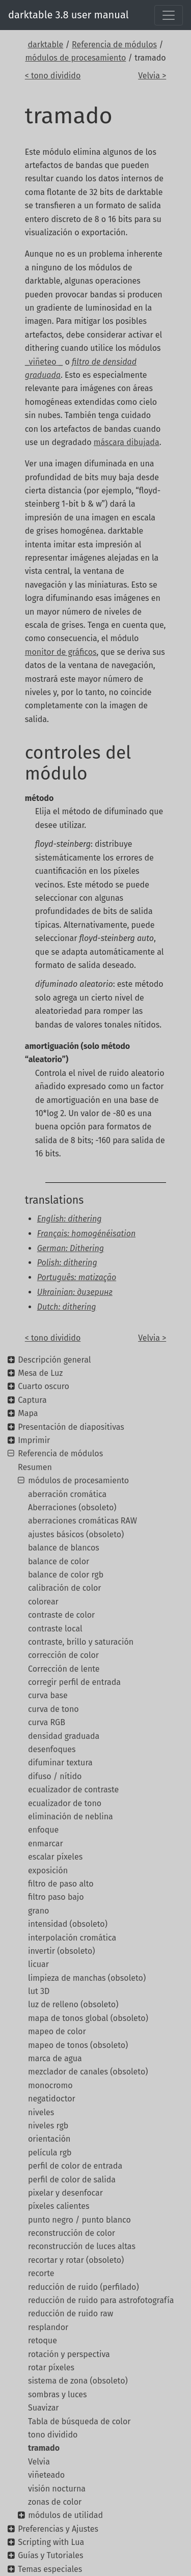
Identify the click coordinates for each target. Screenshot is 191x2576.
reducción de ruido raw (70, 2313)
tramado (44, 2448)
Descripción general (54, 1360)
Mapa (28, 1413)
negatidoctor (51, 2098)
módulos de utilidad (65, 2515)
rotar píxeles (51, 2367)
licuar (38, 1964)
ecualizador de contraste (73, 1789)
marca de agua (55, 2058)
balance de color (58, 1561)
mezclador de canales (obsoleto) (88, 2071)
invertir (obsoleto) (61, 1951)
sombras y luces (57, 2394)
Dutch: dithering (66, 1307)
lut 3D (38, 1991)
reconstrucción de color (71, 2233)
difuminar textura (60, 1762)
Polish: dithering (67, 1262)
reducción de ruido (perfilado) (83, 2287)
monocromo (50, 2085)
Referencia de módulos (114, 44)
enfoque (43, 1830)
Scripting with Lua (51, 2542)
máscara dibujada (126, 442)
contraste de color (61, 1615)
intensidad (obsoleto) (67, 1924)
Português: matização (76, 1277)
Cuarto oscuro (43, 1386)
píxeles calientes (58, 2206)
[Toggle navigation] (168, 15)
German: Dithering (70, 1248)
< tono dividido (53, 75)
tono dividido (52, 2435)
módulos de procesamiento (75, 58)
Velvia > (152, 75)
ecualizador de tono (64, 1803)
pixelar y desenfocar (65, 2193)
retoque (42, 2340)
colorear (43, 1601)
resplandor (48, 2327)
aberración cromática (67, 1494)
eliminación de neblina (70, 1816)
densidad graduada (63, 1736)
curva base (48, 1695)
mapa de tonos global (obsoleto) (88, 2018)
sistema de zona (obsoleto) (78, 2381)
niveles (41, 2112)
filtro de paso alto (61, 1884)
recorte (41, 2273)
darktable (45, 44)
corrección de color (63, 1655)
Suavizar (43, 2408)
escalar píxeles (55, 1857)
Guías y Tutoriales (50, 2555)
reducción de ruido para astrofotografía (101, 2300)
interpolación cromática (72, 1938)
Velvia (39, 2462)
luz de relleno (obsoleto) (73, 2004)
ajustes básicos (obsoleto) (76, 1534)
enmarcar (45, 1843)
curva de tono (53, 1709)
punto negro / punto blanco (79, 2220)
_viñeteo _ (44, 362)
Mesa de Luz (40, 1373)
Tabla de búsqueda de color (79, 2421)
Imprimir (34, 1440)
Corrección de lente (64, 1669)
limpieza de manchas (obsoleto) (87, 1978)
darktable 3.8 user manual (68, 15)
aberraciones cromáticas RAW (82, 1521)
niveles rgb (48, 2125)
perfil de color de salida (72, 2179)
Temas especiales (50, 2569)
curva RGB (46, 1722)
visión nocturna (57, 2489)
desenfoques (51, 1749)
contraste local (55, 1628)
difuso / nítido (54, 1776)
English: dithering (69, 1219)
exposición (48, 1870)
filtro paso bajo (56, 1897)
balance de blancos (63, 1548)
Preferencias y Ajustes (58, 2529)
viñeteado (46, 2475)
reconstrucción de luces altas (81, 2246)
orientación (49, 2139)
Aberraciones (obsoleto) (72, 1507)
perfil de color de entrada (75, 2166)
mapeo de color (57, 2031)
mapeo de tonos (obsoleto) (78, 2045)
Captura (32, 1400)
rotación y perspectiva (69, 2354)
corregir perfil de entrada (74, 1682)
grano (38, 1911)
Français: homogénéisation (86, 1233)
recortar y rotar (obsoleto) (76, 2260)
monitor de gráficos (61, 652)
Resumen (35, 1467)
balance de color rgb (65, 1575)
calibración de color (64, 1588)
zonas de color (54, 2502)
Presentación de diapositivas (71, 1427)
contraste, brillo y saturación (80, 1642)
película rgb (50, 2152)
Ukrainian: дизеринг (75, 1292)
